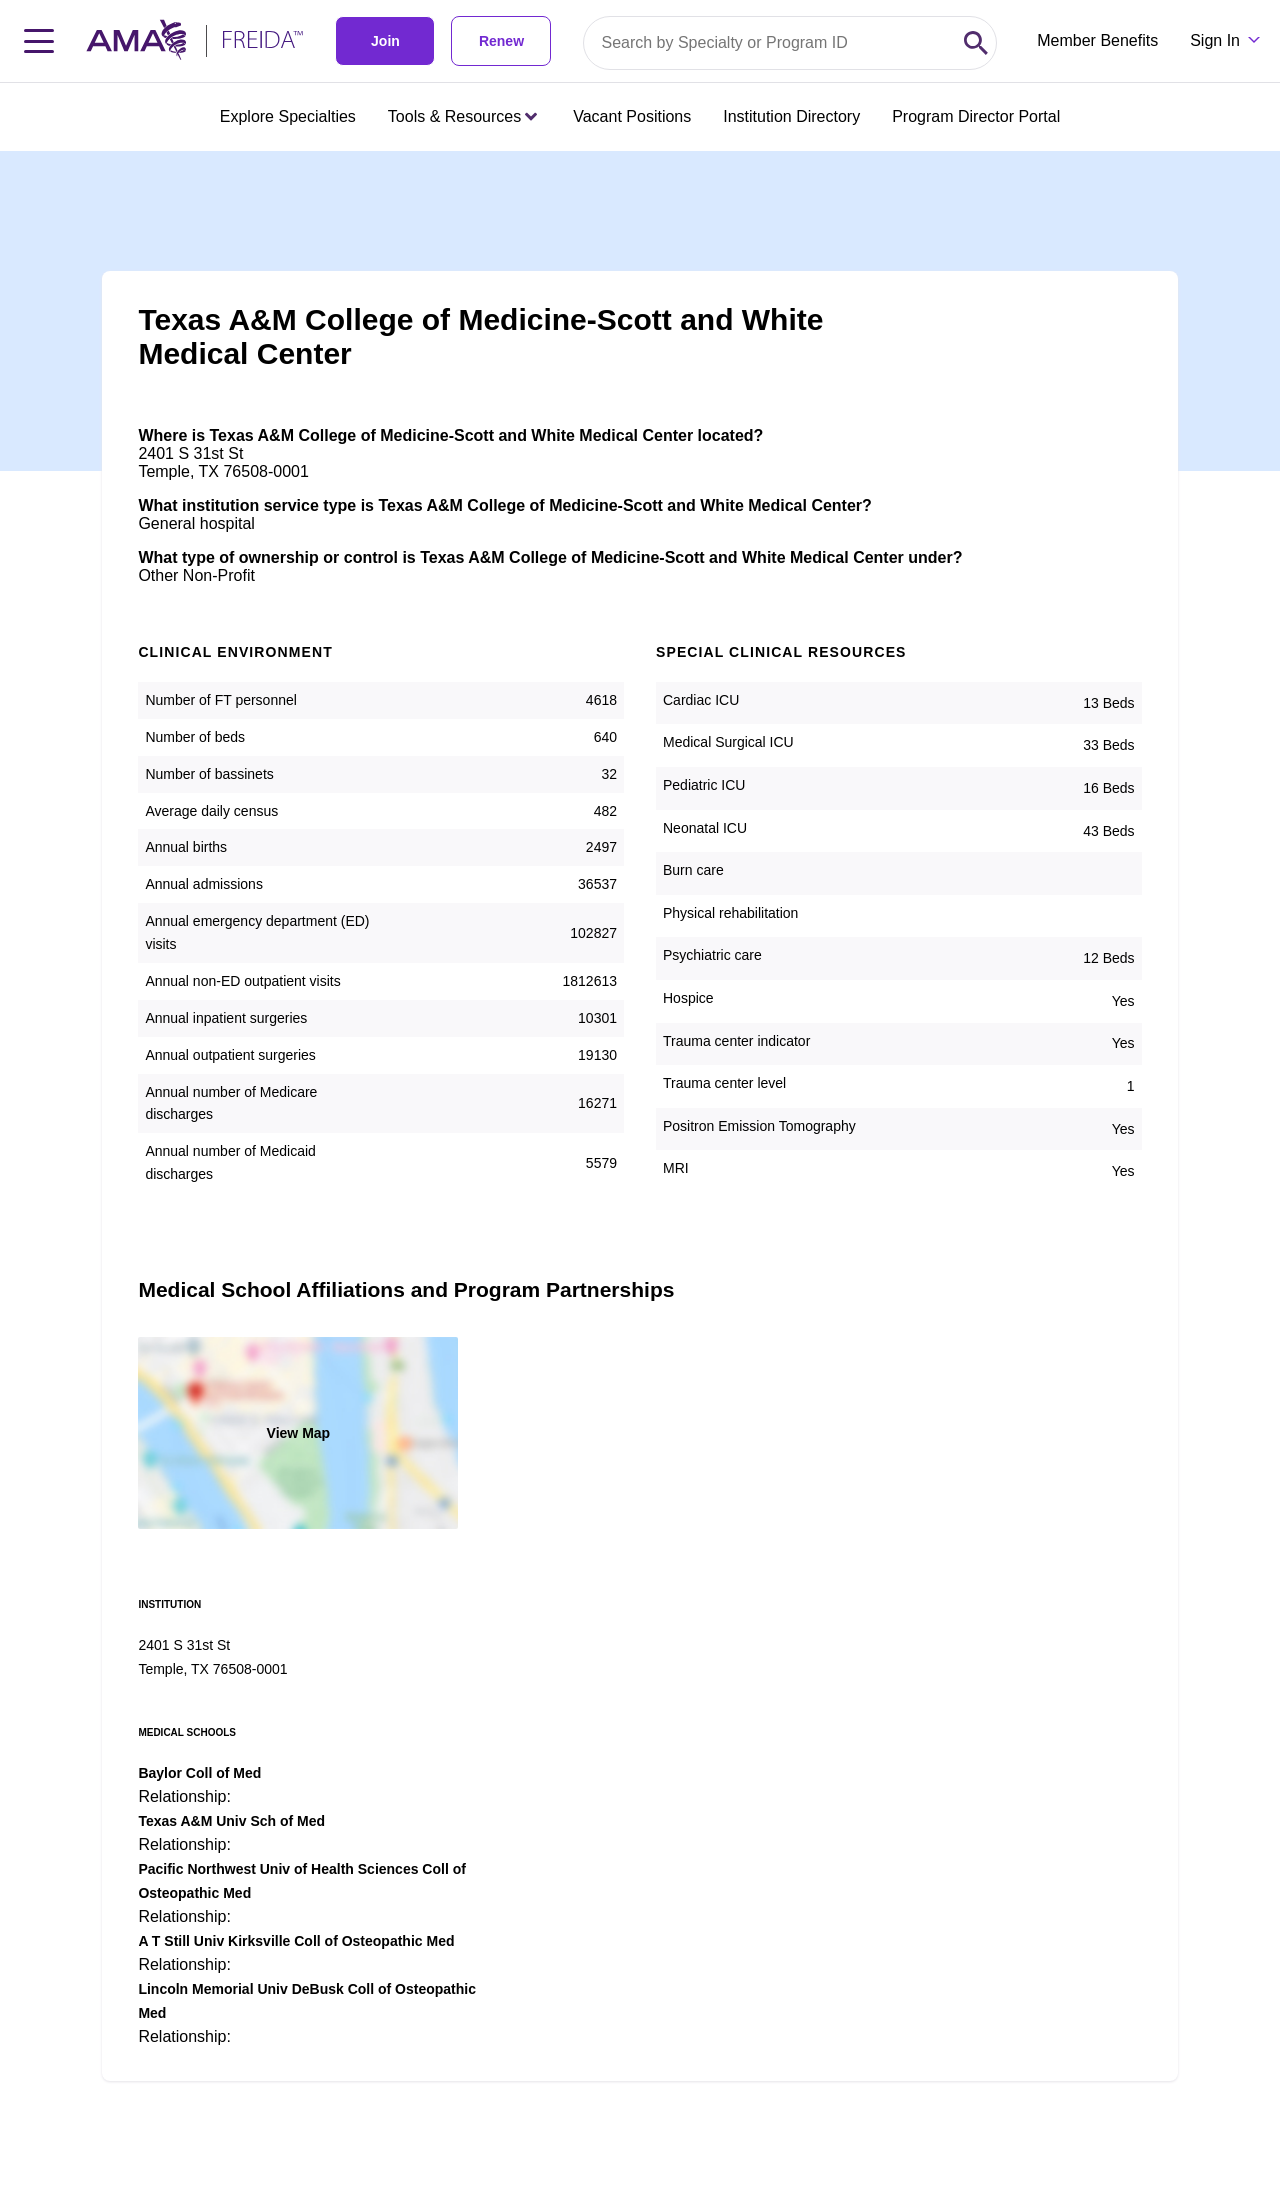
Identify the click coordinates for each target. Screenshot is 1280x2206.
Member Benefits (1097, 40)
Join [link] (385, 41)
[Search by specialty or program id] (770, 43)
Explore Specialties (288, 116)
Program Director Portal (976, 116)
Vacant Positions (632, 116)
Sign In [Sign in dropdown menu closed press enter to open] (1215, 40)
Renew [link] (501, 41)
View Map (299, 1433)
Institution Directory (791, 116)
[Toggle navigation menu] (39, 41)
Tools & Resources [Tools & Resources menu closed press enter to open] (462, 116)
